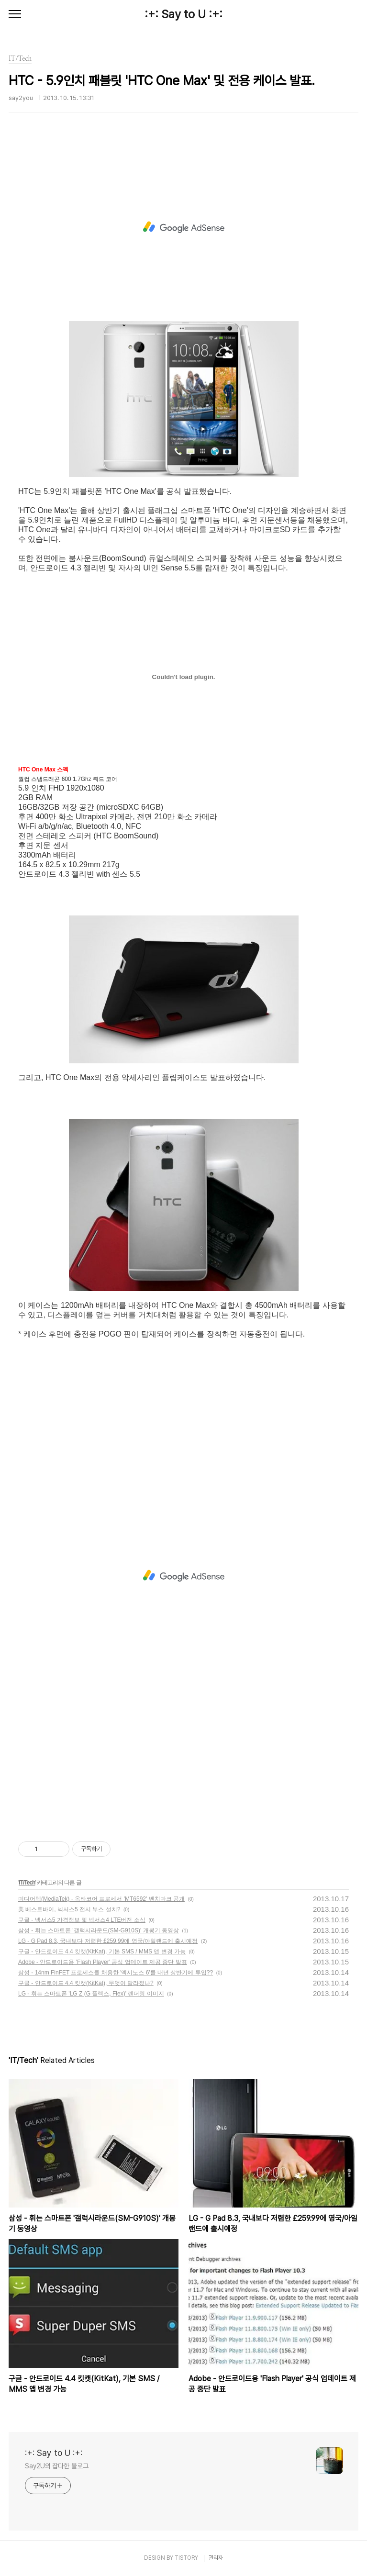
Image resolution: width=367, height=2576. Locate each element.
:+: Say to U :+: (183, 14)
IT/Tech (27, 1882)
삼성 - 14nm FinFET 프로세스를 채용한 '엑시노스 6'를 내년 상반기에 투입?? (115, 1972)
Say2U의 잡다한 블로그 (57, 2466)
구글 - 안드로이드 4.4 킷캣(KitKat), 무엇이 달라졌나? (86, 1983)
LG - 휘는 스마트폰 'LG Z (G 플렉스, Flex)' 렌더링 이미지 (91, 1993)
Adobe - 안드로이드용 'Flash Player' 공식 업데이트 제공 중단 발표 (102, 1962)
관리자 (216, 2557)
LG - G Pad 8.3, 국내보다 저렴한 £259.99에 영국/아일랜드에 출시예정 (108, 1941)
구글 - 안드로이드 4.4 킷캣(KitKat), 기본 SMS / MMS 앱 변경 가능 (102, 1951)
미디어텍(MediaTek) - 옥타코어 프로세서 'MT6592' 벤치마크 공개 (101, 1899)
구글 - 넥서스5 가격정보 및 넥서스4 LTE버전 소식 (81, 1920)
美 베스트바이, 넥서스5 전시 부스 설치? (69, 1909)
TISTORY (186, 2557)
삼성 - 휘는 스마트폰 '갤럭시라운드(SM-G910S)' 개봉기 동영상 (98, 1930)
